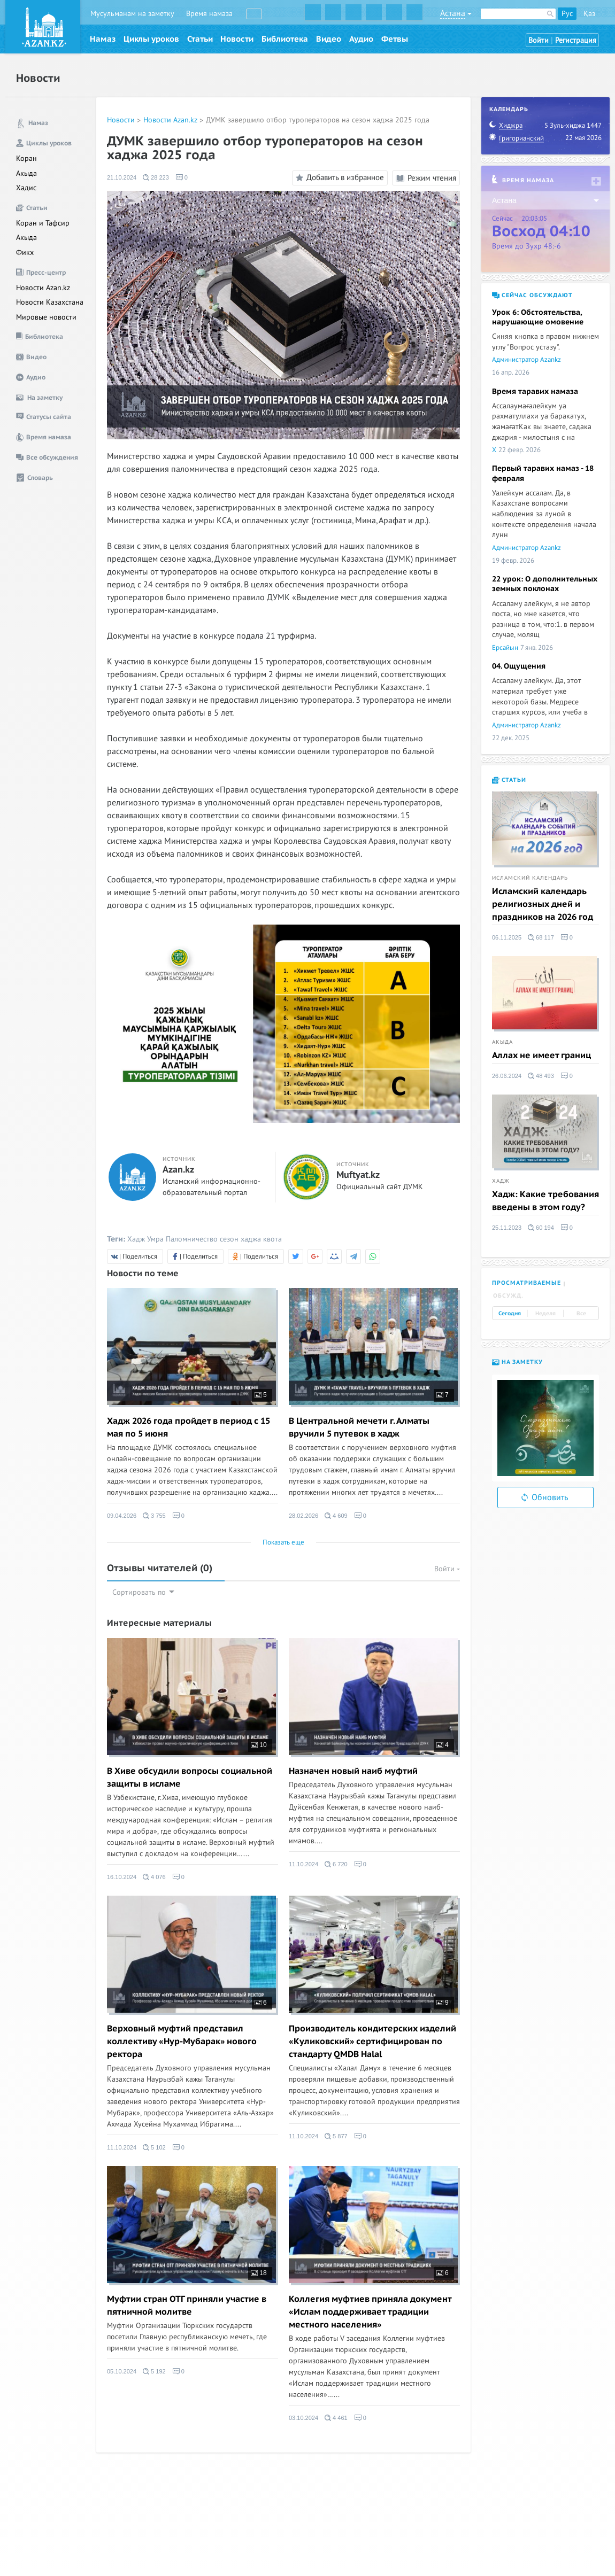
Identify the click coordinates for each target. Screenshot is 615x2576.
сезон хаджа (240, 1239)
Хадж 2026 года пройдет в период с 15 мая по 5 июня (188, 1427)
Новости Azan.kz (43, 287)
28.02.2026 (303, 1515)
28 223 (156, 177)
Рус (567, 13)
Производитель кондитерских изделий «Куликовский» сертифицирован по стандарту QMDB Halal (372, 2041)
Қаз (589, 13)
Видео (328, 39)
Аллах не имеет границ (541, 1055)
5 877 (336, 2136)
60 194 (541, 1227)
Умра (155, 1239)
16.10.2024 (121, 1877)
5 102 (154, 2147)
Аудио (361, 39)
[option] (545, 1428)
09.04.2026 (121, 1515)
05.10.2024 (121, 2371)
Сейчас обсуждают (532, 295)
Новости (236, 39)
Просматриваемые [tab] (526, 1282)
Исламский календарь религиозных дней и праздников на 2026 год (542, 904)
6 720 (336, 1864)
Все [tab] (581, 1313)
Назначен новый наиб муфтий (353, 1771)
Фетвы (394, 39)
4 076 (154, 1877)
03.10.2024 (303, 2418)
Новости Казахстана (49, 302)
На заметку (517, 1362)
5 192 (154, 2371)
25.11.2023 (506, 1227)
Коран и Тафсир (43, 223)
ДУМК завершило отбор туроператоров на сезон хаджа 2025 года (317, 120)
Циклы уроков (151, 39)
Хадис (26, 187)
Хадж (136, 1239)
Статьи (200, 39)
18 (259, 2273)
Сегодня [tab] (509, 1313)
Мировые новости (46, 317)
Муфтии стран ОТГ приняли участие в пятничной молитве (186, 2305)
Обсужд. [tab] (508, 1295)
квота (272, 1239)
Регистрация (575, 40)
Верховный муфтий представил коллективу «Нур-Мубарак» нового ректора (182, 2041)
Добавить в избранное (338, 178)
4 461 (336, 2418)
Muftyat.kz (358, 1175)
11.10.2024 (303, 1864)
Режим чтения (426, 178)
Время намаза (209, 13)
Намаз (103, 39)
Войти (538, 40)
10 (259, 1745)
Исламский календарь (530, 878)
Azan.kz (178, 1170)
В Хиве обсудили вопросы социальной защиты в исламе (189, 1777)
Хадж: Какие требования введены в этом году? (545, 1201)
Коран (26, 158)
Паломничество (192, 1239)
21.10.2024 (121, 177)
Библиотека (285, 39)
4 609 (336, 1515)
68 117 (541, 937)
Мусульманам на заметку (132, 13)
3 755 (154, 1515)
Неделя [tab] (545, 1313)
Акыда (26, 173)
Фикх (25, 252)
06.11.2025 (506, 937)
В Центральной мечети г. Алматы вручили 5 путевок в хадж (359, 1427)
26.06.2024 (506, 1076)
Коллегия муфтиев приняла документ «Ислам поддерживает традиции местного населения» (370, 2312)
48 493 (541, 1076)
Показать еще (283, 1542)
